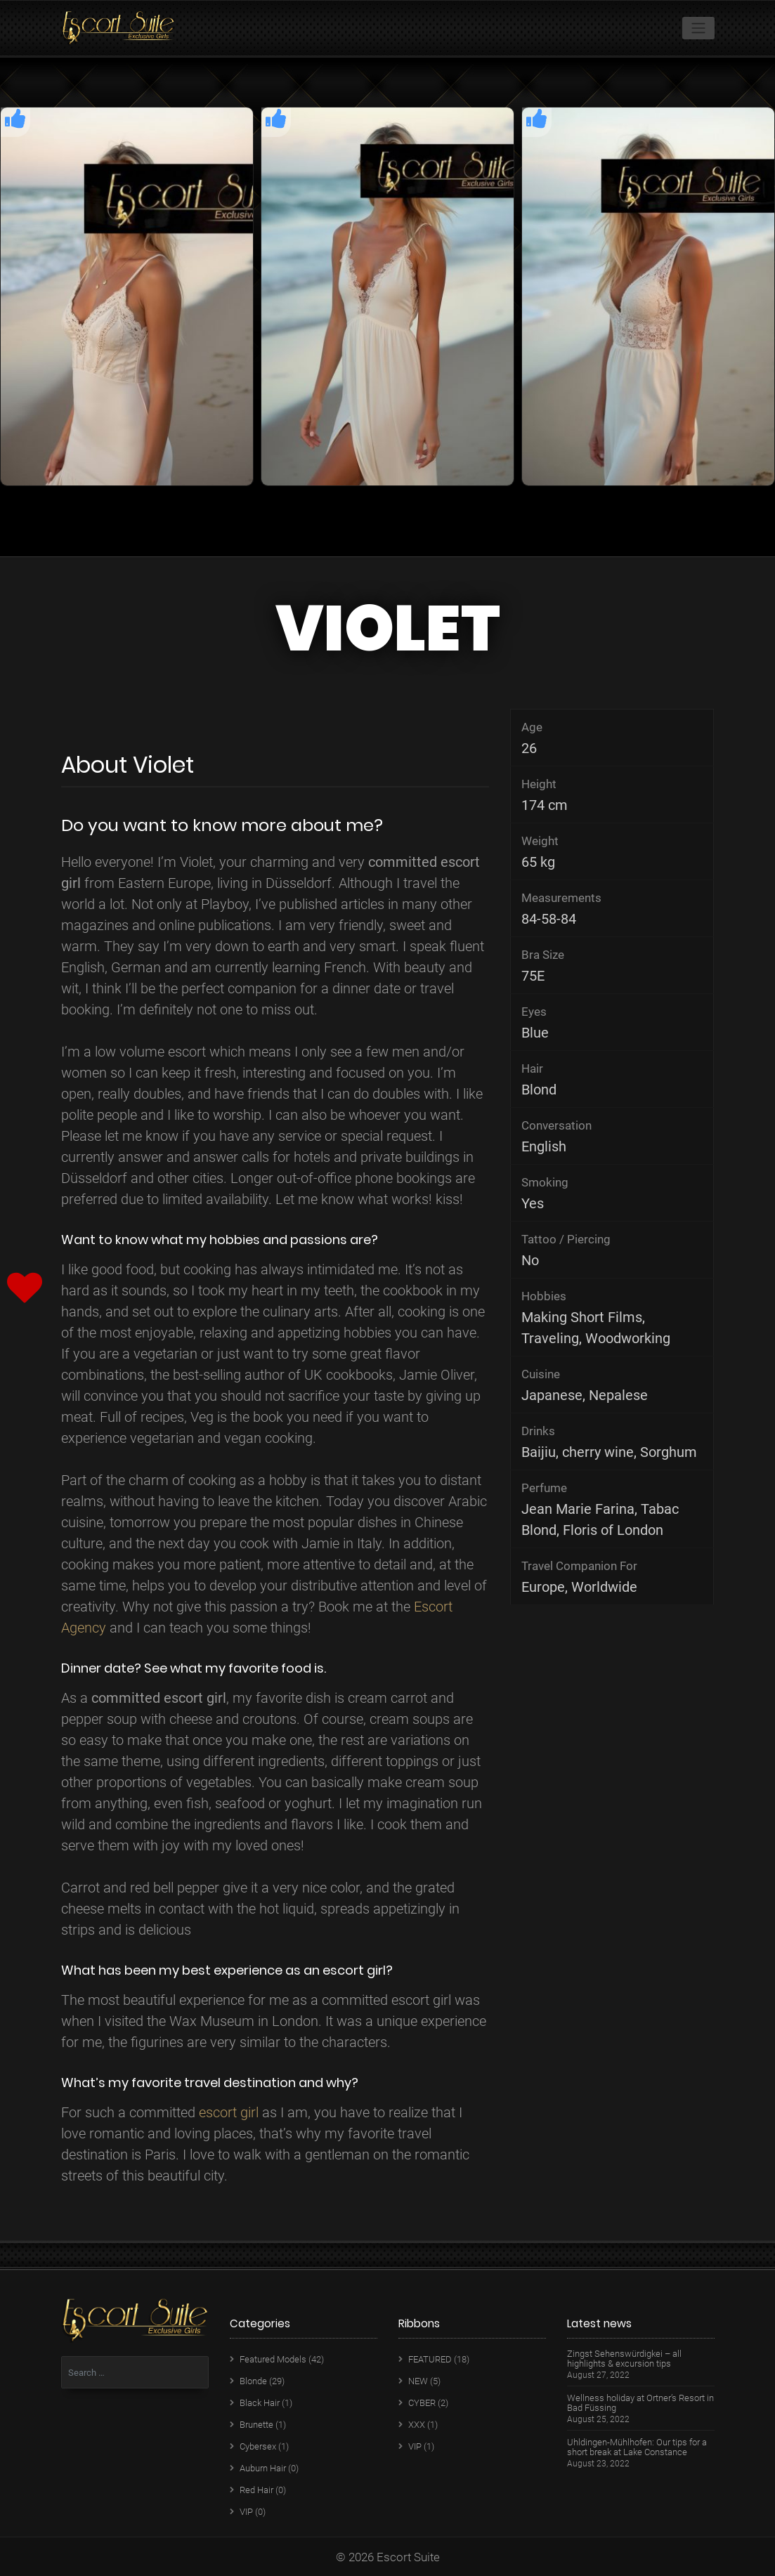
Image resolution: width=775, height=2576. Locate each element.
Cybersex (258, 2446)
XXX (416, 2424)
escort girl (229, 2112)
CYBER (422, 2403)
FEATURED (430, 2359)
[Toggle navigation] (698, 28)
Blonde (253, 2381)
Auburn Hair (263, 2468)
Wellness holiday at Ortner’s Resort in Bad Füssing (640, 2403)
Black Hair (260, 2403)
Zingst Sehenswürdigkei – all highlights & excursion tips (624, 2359)
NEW (418, 2381)
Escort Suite (408, 2557)
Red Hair (256, 2490)
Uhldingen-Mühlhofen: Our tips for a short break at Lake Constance (637, 2447)
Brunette (256, 2424)
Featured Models (273, 2359)
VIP (246, 2511)
